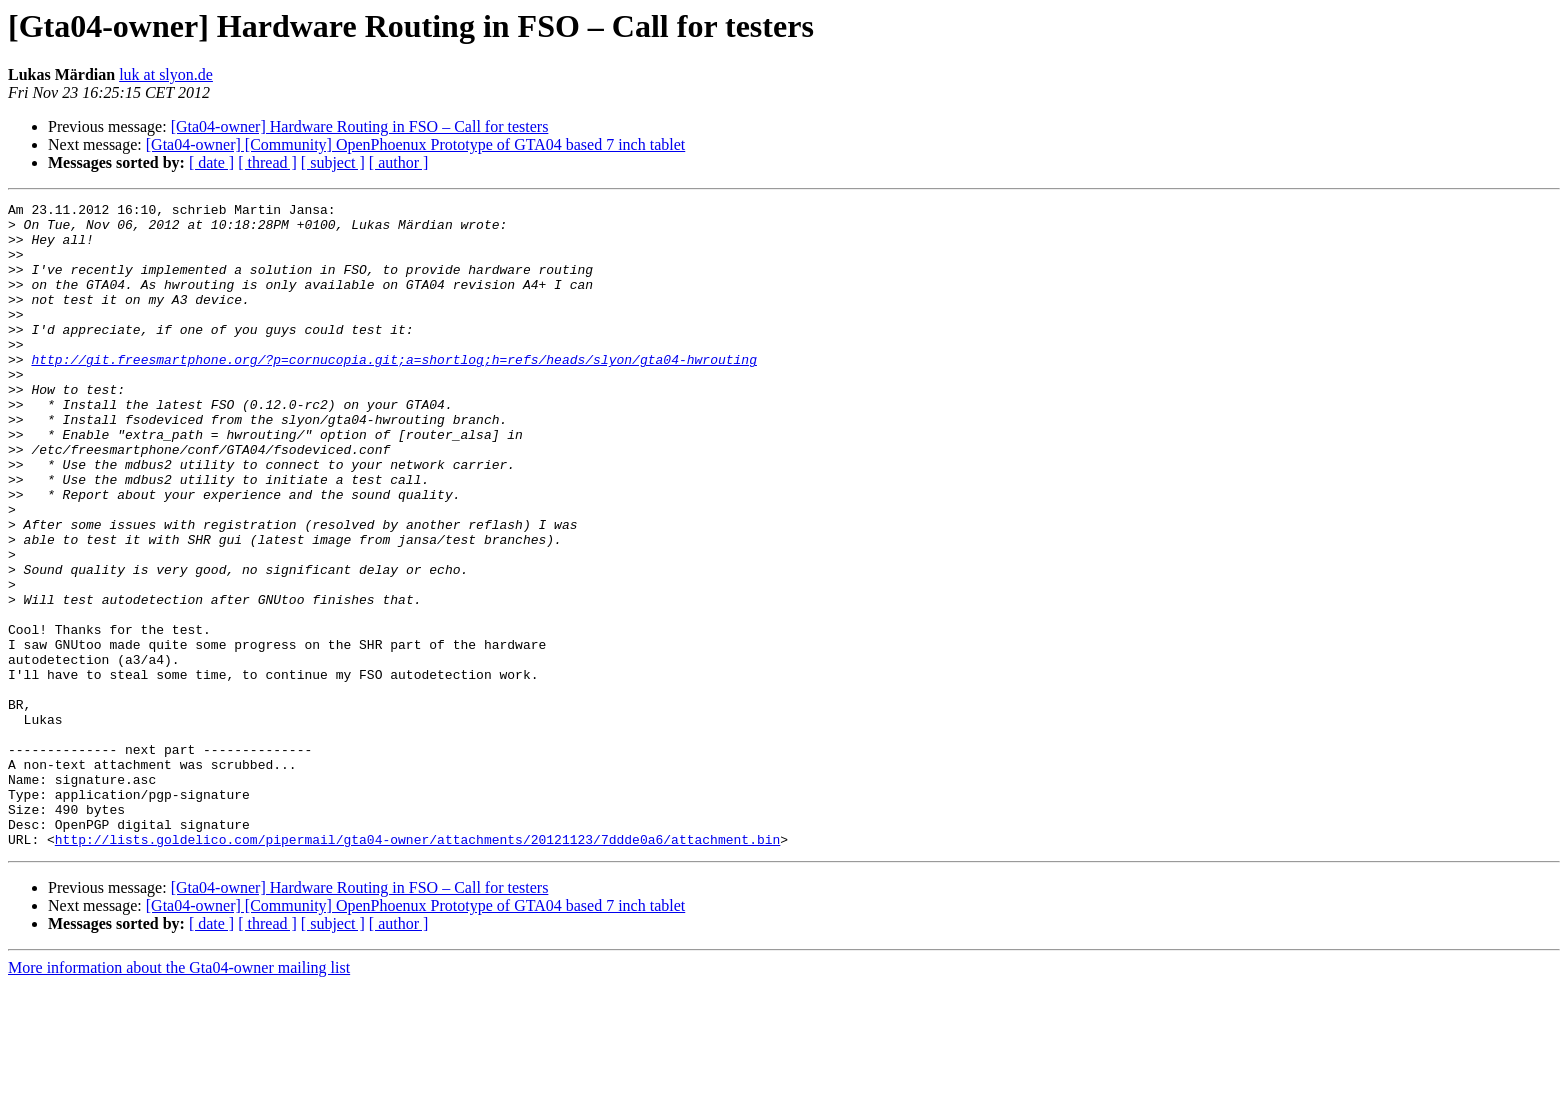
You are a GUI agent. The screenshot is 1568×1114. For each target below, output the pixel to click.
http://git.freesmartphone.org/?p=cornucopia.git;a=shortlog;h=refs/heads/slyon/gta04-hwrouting (393, 392)
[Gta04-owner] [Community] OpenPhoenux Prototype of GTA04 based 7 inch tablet (416, 144)
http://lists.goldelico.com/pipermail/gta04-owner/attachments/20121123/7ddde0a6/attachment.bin (417, 968)
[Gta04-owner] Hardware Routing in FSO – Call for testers (360, 126)
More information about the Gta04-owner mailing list (179, 1096)
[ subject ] (333, 162)
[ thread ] (267, 162)
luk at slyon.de (166, 74)
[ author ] (399, 162)
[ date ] (211, 162)
